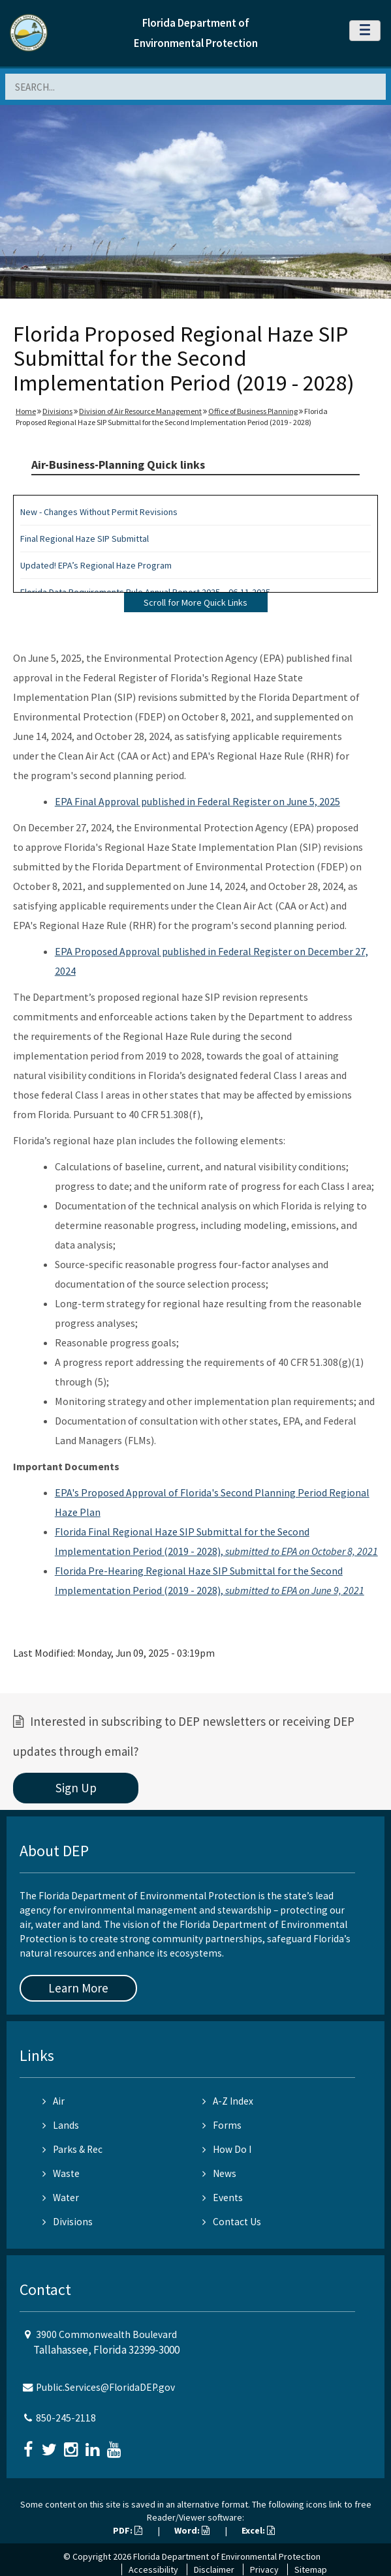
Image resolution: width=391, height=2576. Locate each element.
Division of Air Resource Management (140, 411)
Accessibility (153, 2569)
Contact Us (231, 2221)
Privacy (264, 2569)
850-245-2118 (66, 2418)
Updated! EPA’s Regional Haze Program (96, 565)
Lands (60, 2125)
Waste (61, 2173)
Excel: (258, 2530)
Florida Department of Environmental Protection (227, 2556)
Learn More (78, 1988)
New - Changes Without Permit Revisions (99, 512)
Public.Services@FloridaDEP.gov (105, 2387)
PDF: (127, 2530)
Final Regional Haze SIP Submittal (84, 538)
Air (53, 2101)
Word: (192, 2530)
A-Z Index (227, 2101)
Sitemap (310, 2569)
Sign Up (76, 1788)
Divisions (57, 411)
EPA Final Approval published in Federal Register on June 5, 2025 (197, 801)
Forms (222, 2125)
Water (60, 2197)
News (219, 2173)
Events (222, 2197)
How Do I (226, 2149)
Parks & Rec (72, 2149)
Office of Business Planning (253, 411)
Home (26, 411)
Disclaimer (214, 2569)
